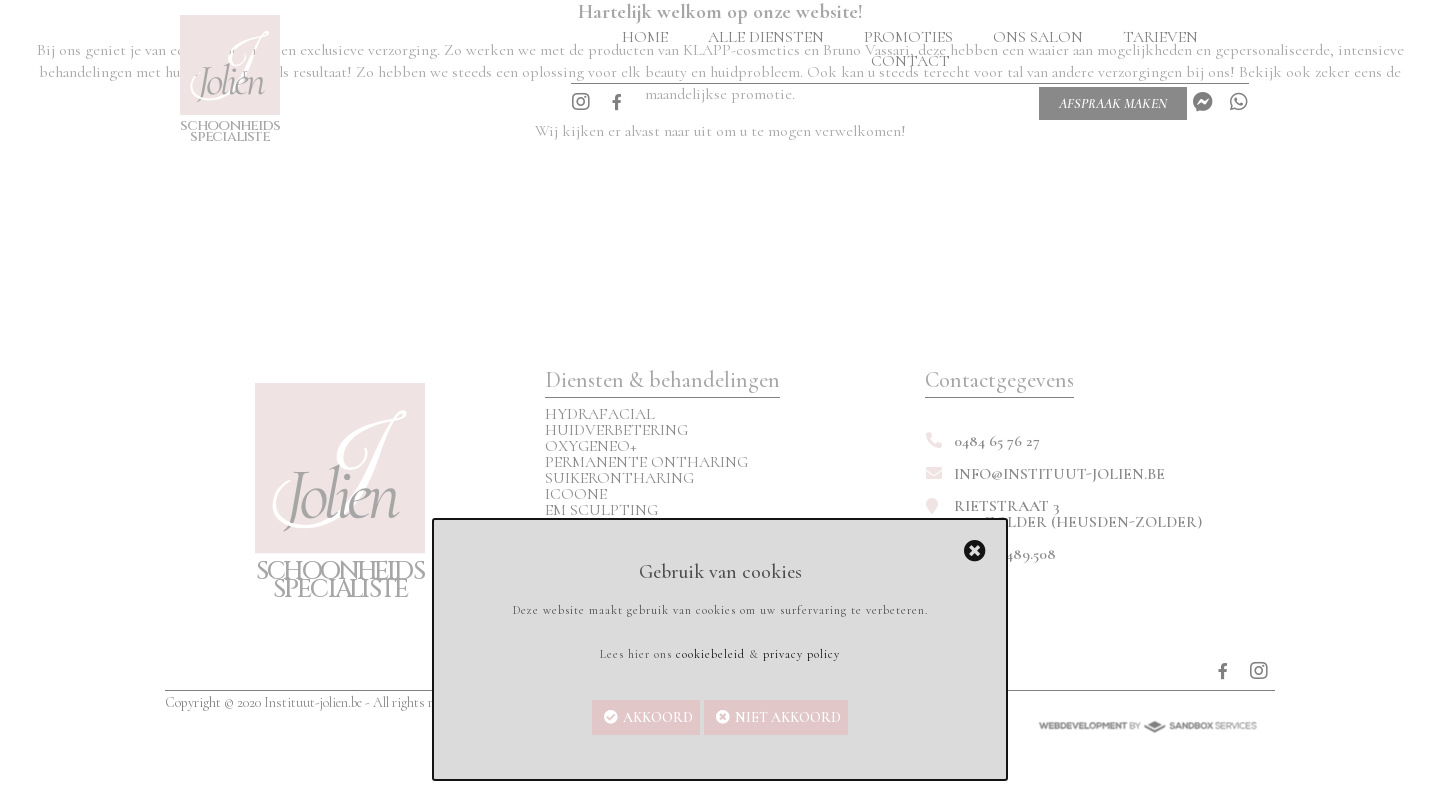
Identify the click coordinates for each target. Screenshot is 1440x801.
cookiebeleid (710, 654)
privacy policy (801, 654)
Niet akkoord (788, 717)
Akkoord (658, 717)
